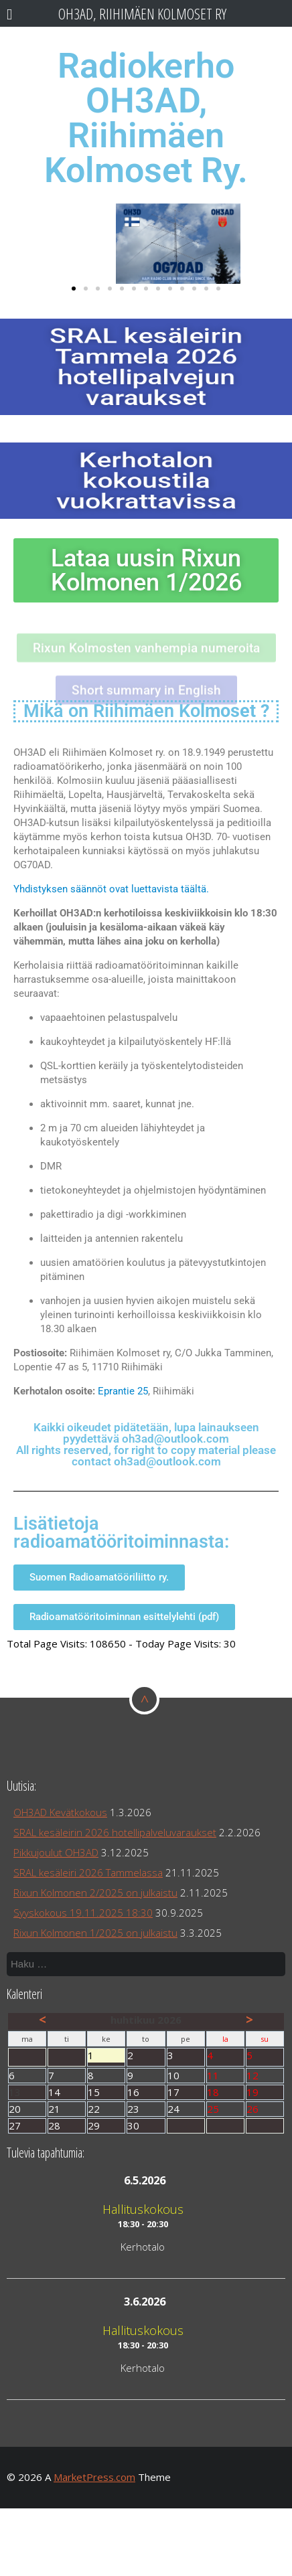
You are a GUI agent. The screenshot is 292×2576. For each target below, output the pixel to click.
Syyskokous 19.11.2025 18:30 (83, 1912)
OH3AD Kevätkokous (60, 1812)
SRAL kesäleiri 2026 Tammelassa (88, 1872)
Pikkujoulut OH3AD (55, 1852)
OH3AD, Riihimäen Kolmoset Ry (142, 13)
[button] (74, 289)
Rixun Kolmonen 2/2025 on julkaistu (95, 1892)
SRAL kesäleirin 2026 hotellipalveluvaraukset (114, 1832)
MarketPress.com (94, 2477)
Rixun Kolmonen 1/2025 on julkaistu (95, 1932)
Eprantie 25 (123, 1391)
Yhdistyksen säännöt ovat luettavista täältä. (111, 889)
